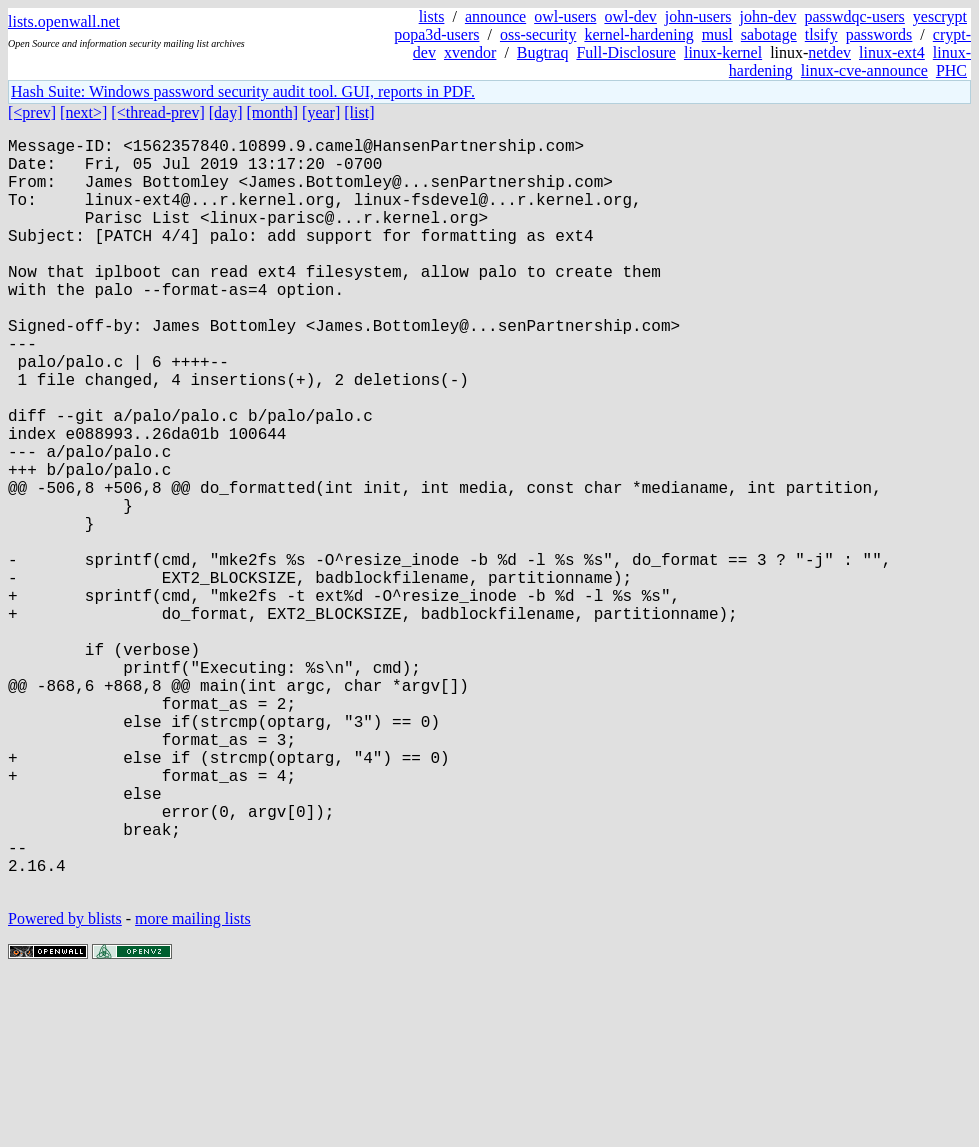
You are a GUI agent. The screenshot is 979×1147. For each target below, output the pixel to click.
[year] (321, 112)
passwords (879, 34)
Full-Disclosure (626, 52)
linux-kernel (723, 52)
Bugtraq (543, 52)
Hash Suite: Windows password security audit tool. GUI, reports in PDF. (243, 91)
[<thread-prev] (157, 112)
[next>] (83, 112)
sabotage (769, 34)
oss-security (538, 34)
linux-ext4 (892, 52)
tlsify (821, 34)
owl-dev (630, 16)
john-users (698, 16)
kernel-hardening (638, 34)
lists (432, 16)
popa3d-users (436, 34)
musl (717, 34)
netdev (829, 52)
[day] (226, 112)
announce (495, 16)
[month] (273, 112)
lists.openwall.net (64, 21)
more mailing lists (193, 1086)
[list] (359, 112)
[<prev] (32, 112)
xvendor (470, 52)
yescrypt (940, 16)
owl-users (565, 16)
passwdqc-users (854, 16)
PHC (951, 70)
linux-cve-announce (864, 70)
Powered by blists (65, 1086)
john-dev (768, 16)
